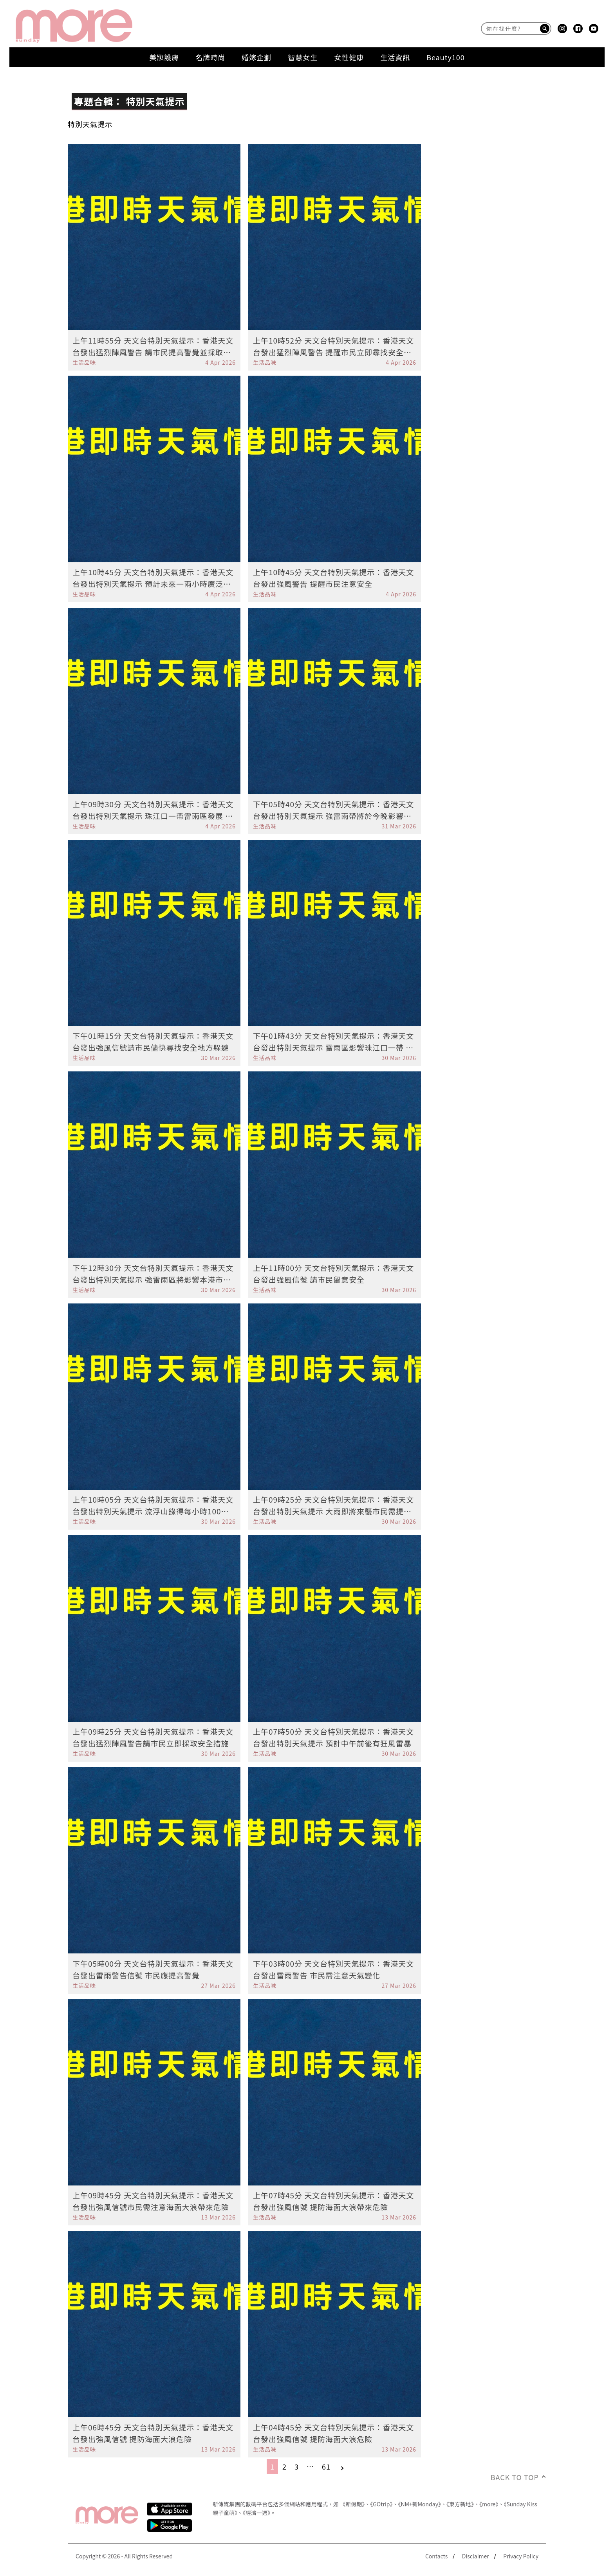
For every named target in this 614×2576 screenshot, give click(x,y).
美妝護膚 (164, 57)
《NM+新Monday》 (419, 2504)
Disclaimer (475, 2556)
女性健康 (349, 57)
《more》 (488, 2504)
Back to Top (515, 2477)
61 (326, 2466)
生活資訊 (395, 57)
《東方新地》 (460, 2504)
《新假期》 (352, 2504)
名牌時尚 (210, 57)
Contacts (436, 2556)
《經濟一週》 (256, 2513)
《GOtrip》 (381, 2504)
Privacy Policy (520, 2556)
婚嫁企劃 (256, 57)
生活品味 (84, 362)
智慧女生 (303, 57)
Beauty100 (445, 57)
